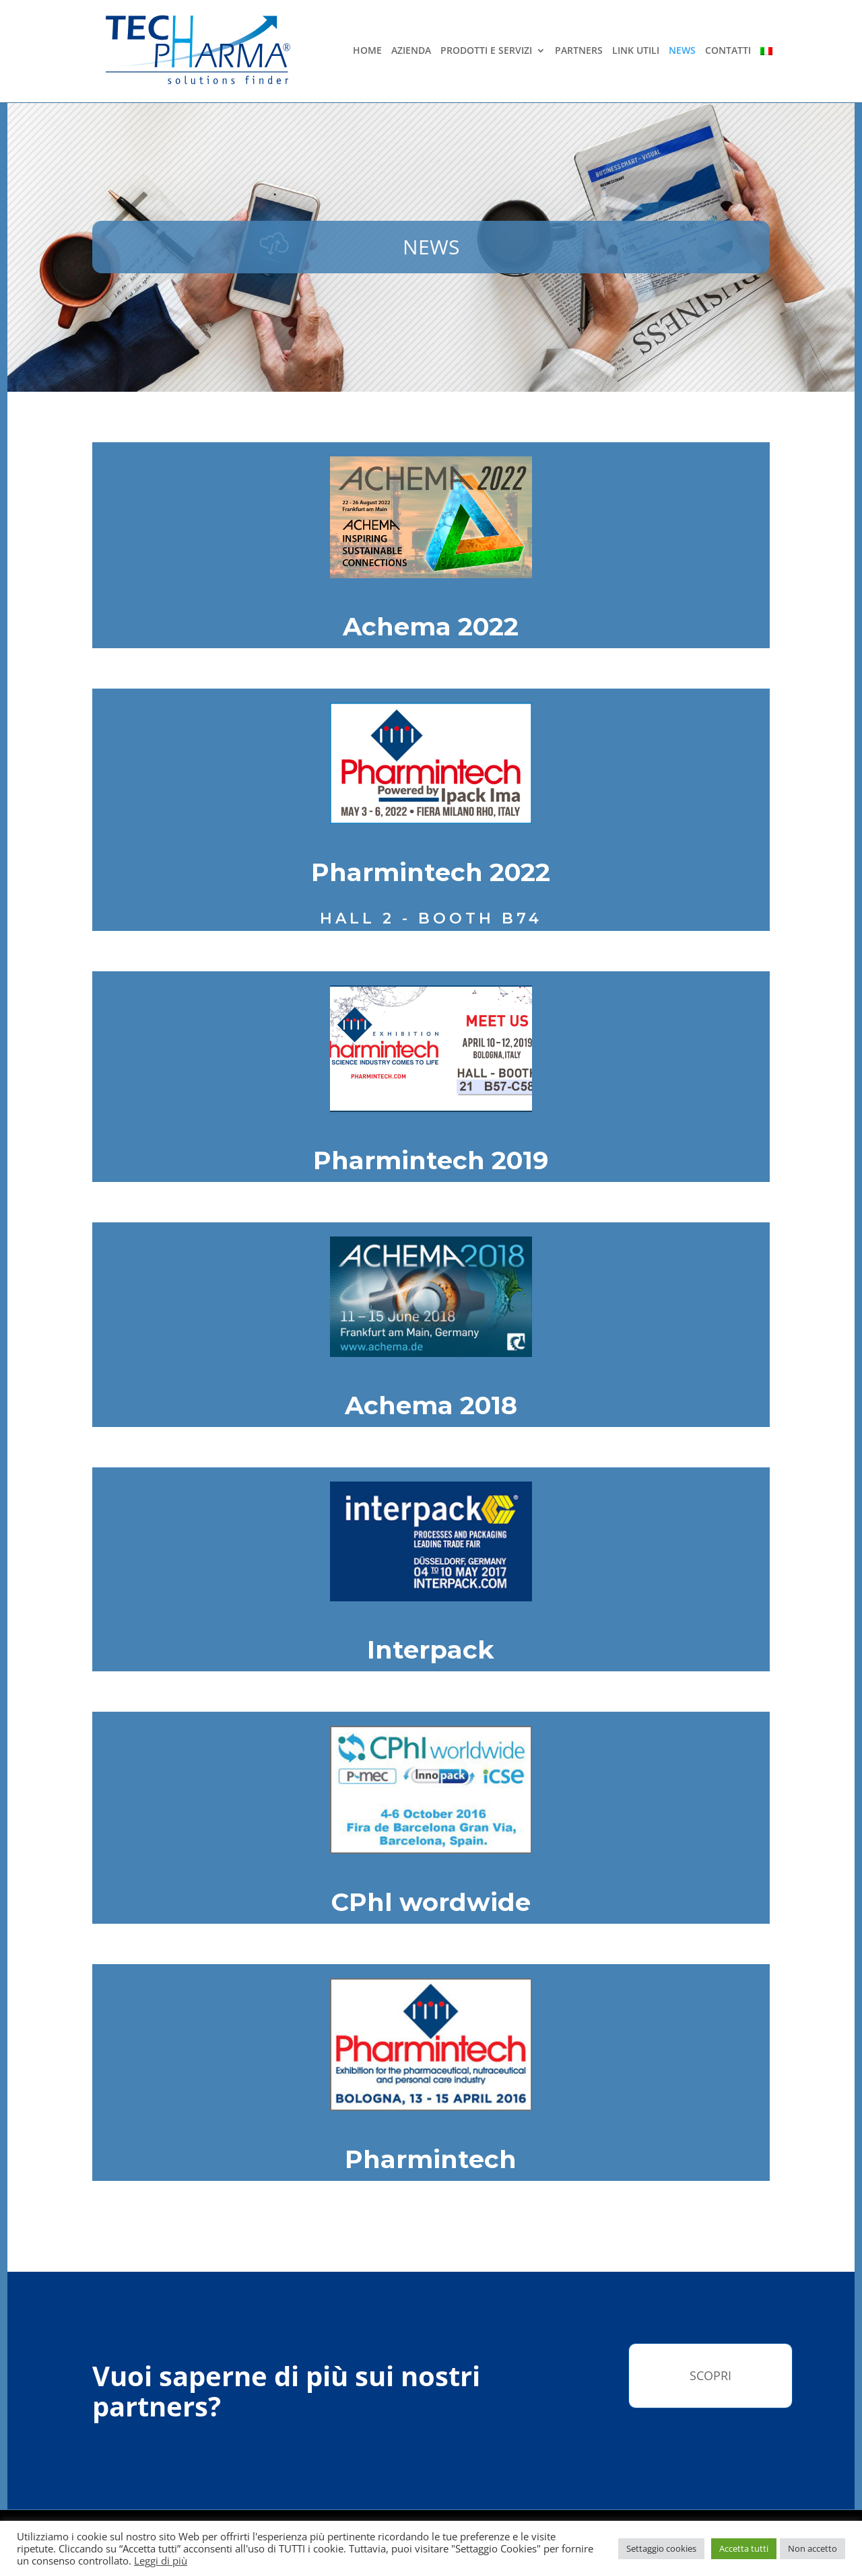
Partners (579, 51)
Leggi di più (160, 2560)
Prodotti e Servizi (486, 51)
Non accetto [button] (812, 2548)
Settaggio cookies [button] (661, 2548)
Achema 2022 (431, 626)
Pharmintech (431, 2159)
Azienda (411, 51)
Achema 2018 (431, 1405)
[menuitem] (766, 66)
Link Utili (635, 51)
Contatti (728, 51)
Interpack (430, 1649)
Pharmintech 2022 (430, 872)
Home (367, 51)
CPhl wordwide (431, 1902)
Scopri (710, 2375)
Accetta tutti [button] (743, 2548)
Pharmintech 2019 (430, 1160)
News (682, 51)
